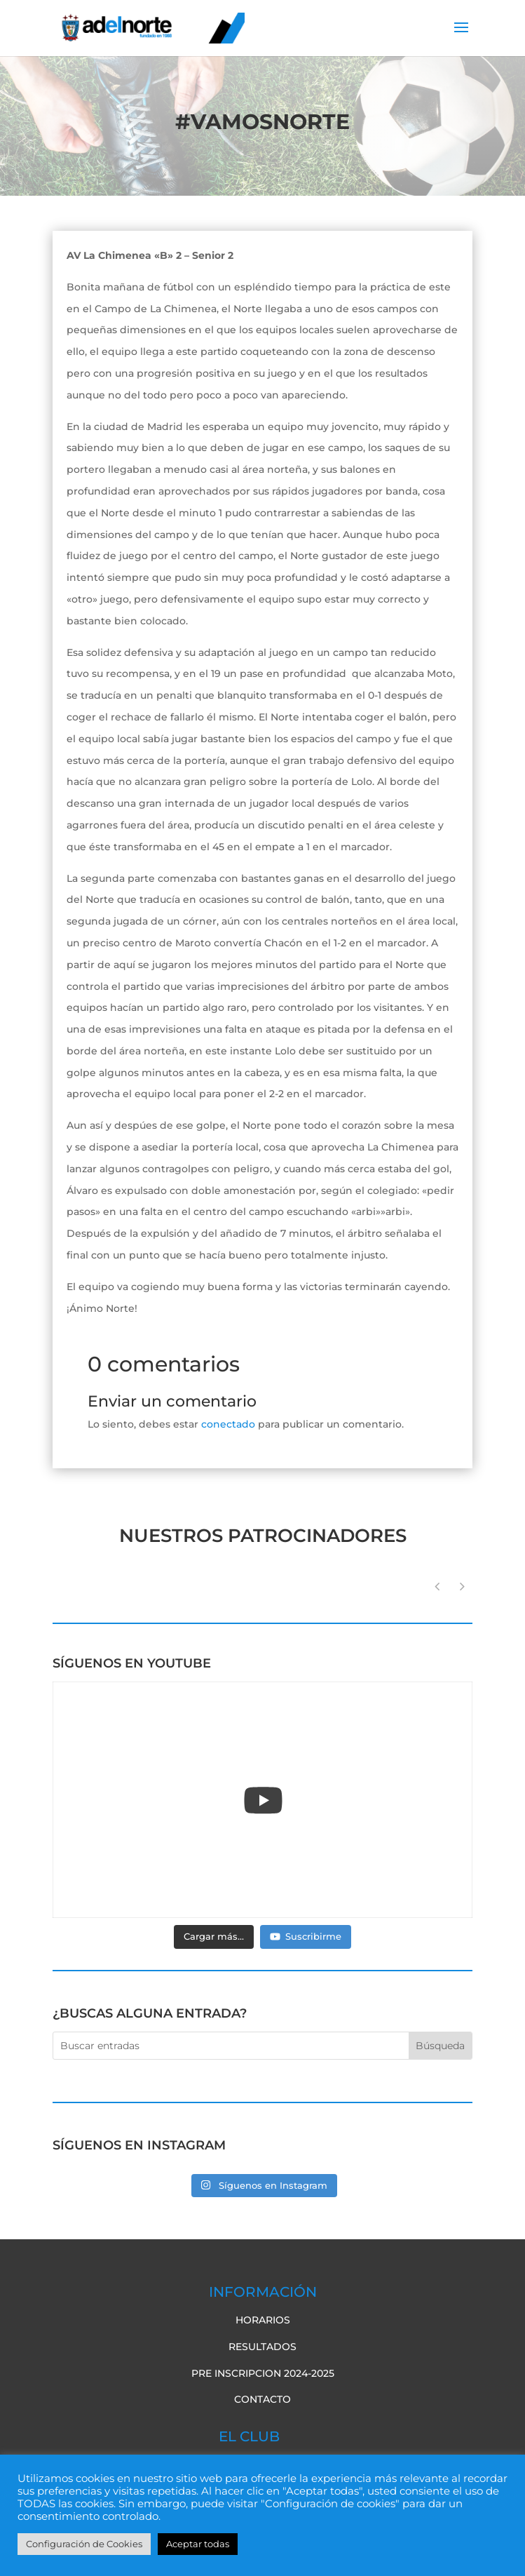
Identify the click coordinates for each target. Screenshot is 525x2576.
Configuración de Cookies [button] (84, 2543)
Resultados (262, 2346)
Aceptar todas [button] (197, 2543)
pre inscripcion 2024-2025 (262, 2373)
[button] (461, 1586)
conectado (228, 1424)
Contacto (262, 2399)
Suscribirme (305, 1936)
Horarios (263, 2320)
